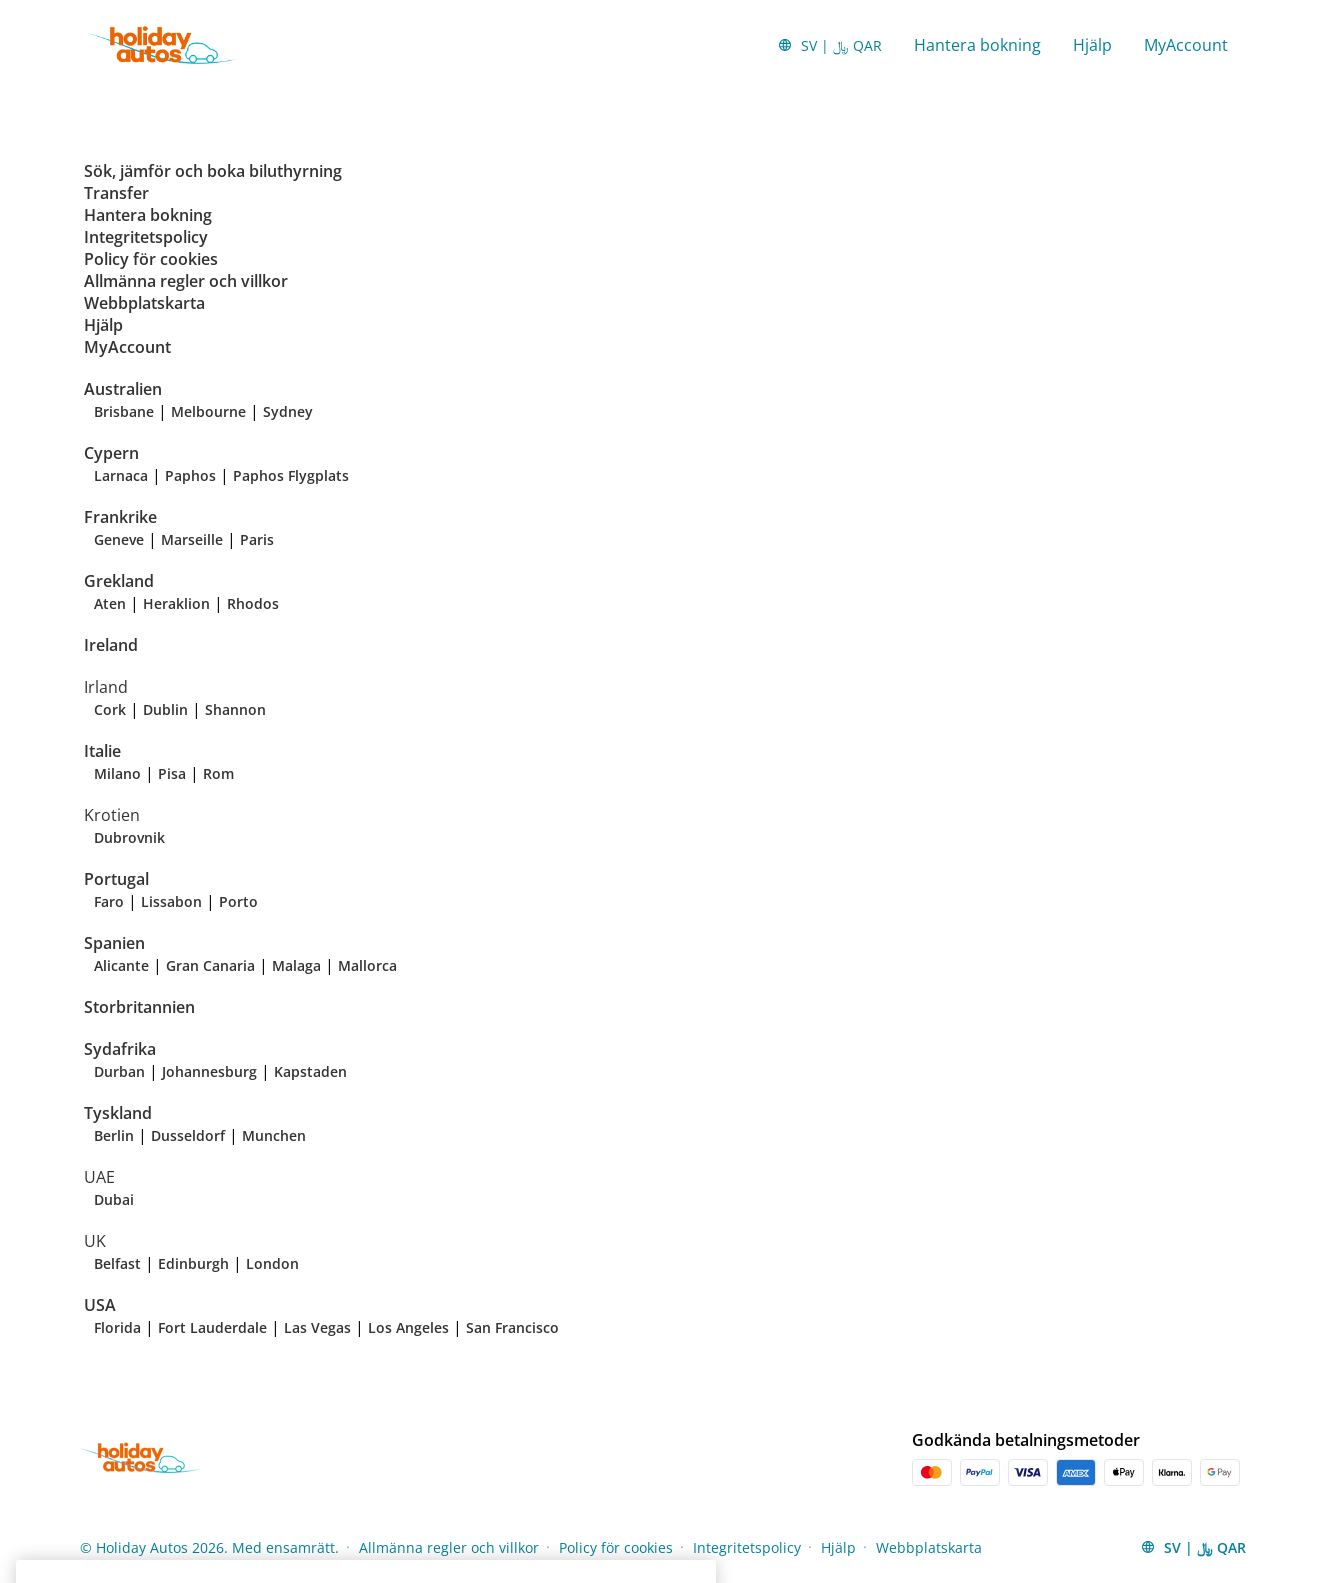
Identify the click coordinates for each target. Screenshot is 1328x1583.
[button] (829, 45)
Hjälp (1092, 45)
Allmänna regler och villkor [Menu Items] (449, 1547)
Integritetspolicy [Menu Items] (747, 1547)
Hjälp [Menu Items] (838, 1547)
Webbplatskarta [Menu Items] (929, 1547)
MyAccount (1186, 45)
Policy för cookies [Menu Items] (616, 1547)
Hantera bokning (977, 45)
